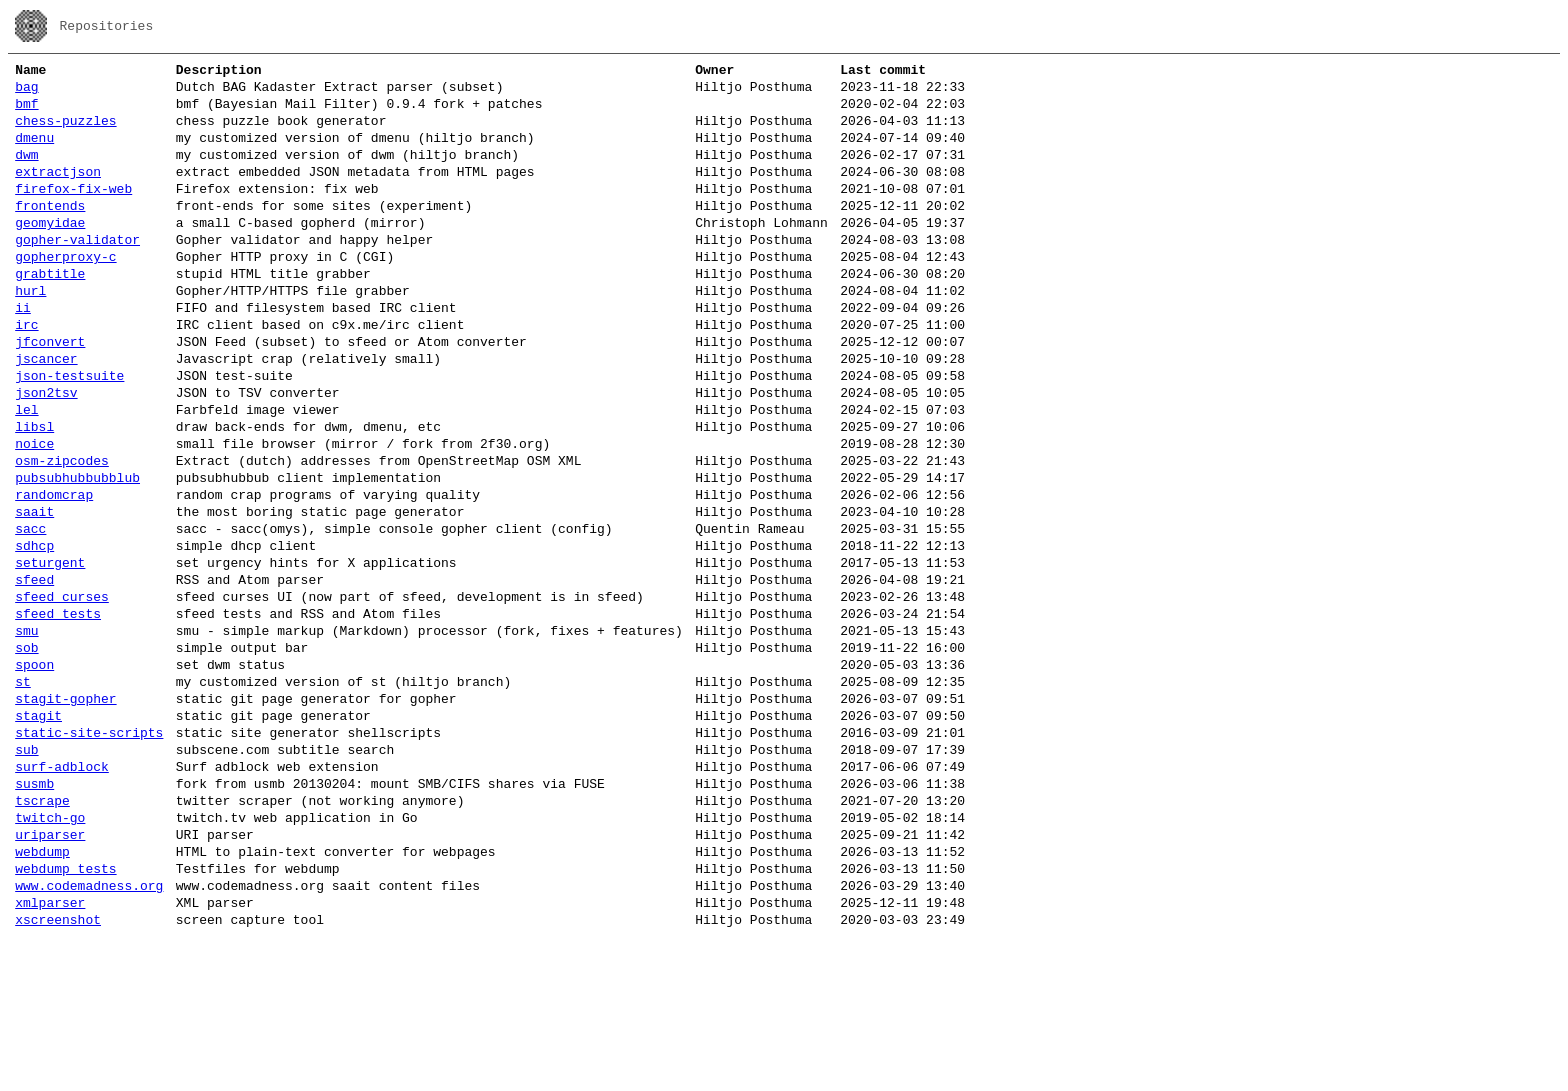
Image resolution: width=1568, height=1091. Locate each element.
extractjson (58, 192)
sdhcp (34, 632)
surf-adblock (62, 892)
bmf (26, 112)
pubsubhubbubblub (77, 552)
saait (34, 592)
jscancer (46, 412)
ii (23, 352)
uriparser (50, 972)
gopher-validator (77, 272)
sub (26, 872)
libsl (34, 492)
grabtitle (50, 312)
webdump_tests (65, 1012)
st (23, 792)
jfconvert (50, 392)
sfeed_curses (62, 692)
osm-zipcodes (62, 532)
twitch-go (50, 952)
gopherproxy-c (65, 292)
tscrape (42, 932)
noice (34, 512)
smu (26, 732)
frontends (50, 232)
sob (26, 752)
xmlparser (50, 1052)
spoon (34, 772)
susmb (34, 912)
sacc (30, 612)
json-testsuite (69, 432)
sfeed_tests (58, 712)
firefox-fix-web (73, 212)
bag (26, 92)
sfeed (34, 672)
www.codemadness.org (89, 1032)
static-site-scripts (89, 852)
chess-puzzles (65, 132)
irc (26, 372)
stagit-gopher (65, 812)
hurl (30, 332)
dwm (26, 172)
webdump (42, 992)
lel (26, 472)
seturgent (50, 652)
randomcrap (54, 572)
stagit (38, 832)
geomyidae (50, 252)
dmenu (34, 152)
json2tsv (46, 452)
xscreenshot (58, 1072)
